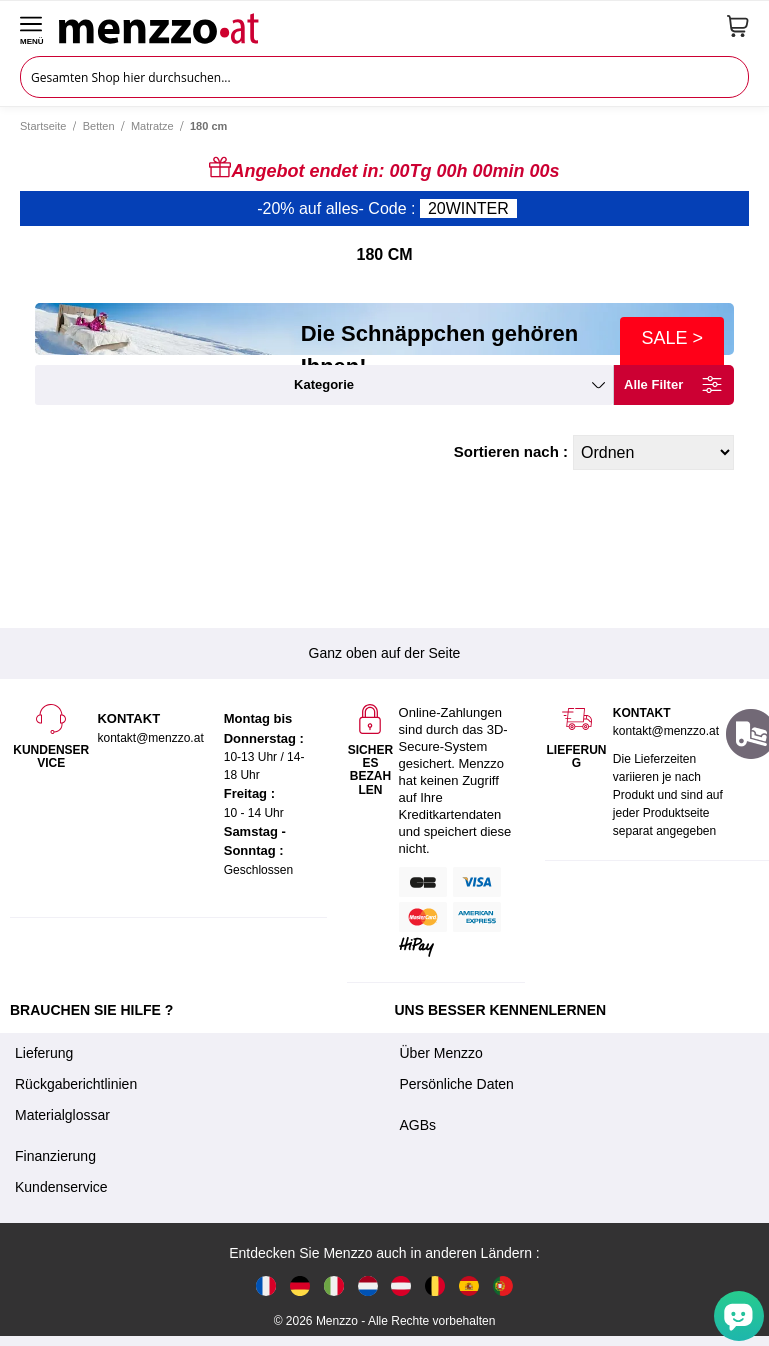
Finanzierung (55, 1156)
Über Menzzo (441, 1053)
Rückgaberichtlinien (76, 1084)
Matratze (152, 126)
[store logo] (385, 26)
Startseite (43, 126)
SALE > (672, 338)
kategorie (324, 384)
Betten (99, 126)
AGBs (418, 1125)
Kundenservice (61, 1187)
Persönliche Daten (457, 1084)
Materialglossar (62, 1115)
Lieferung (44, 1053)
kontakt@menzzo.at (666, 731)
